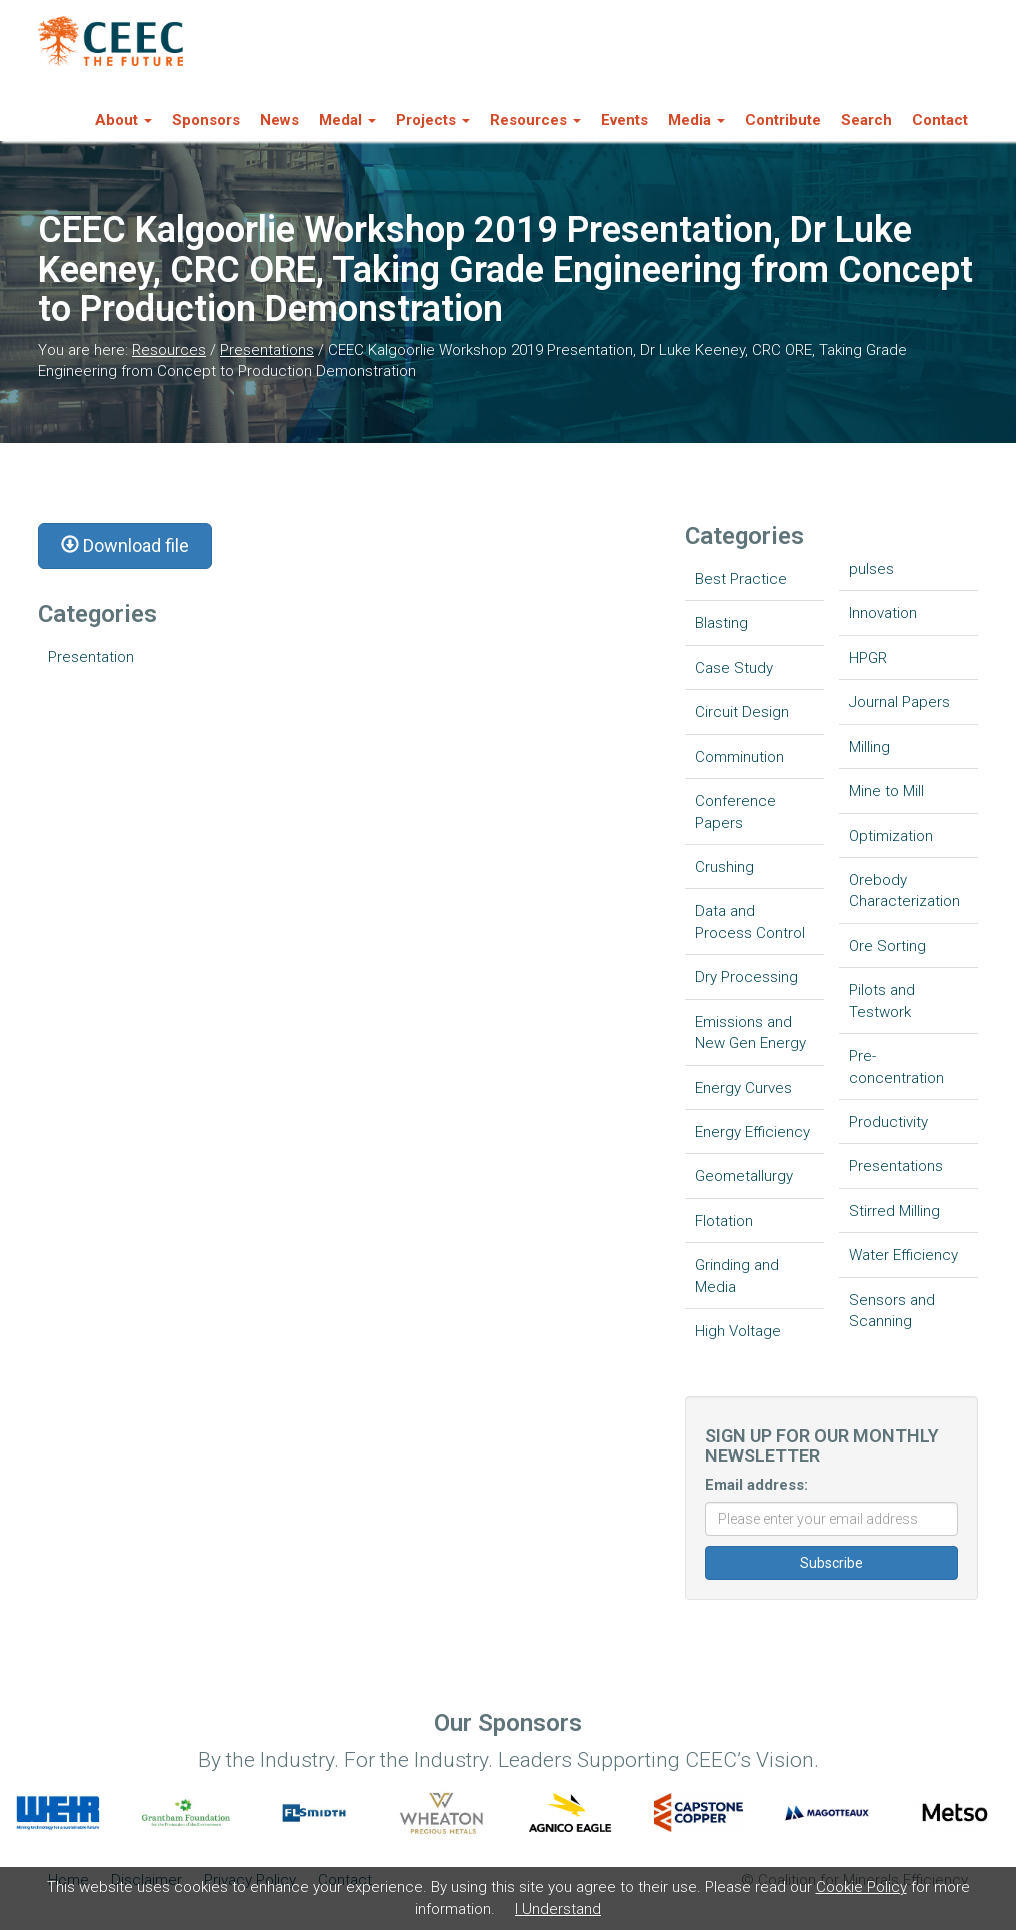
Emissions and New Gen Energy (750, 1032)
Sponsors (206, 120)
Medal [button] (347, 120)
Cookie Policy (861, 1887)
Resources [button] (535, 120)
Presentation (91, 657)
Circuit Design (742, 712)
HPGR (868, 658)
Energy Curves (743, 1088)
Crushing (724, 867)
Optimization (891, 836)
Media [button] (696, 120)
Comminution (739, 757)
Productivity (888, 1122)
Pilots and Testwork (882, 1000)
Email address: (756, 1485)
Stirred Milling (894, 1211)
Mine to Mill (886, 791)
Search (866, 120)
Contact (940, 120)
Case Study (734, 668)
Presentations (267, 350)
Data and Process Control (750, 921)
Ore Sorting (887, 946)
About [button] (123, 120)
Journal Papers (899, 702)
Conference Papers (735, 811)
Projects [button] (433, 120)
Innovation (883, 613)
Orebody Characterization (904, 890)
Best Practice (741, 579)
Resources (169, 350)
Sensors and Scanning (892, 1310)
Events (624, 120)
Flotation (724, 1221)
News (279, 120)
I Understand (558, 1909)
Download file (125, 545)
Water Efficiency (903, 1255)
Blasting (721, 623)
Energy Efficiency (752, 1132)
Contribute (783, 120)
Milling (869, 747)
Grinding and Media (737, 1275)
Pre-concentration (896, 1066)
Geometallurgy (744, 1176)
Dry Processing (746, 977)
